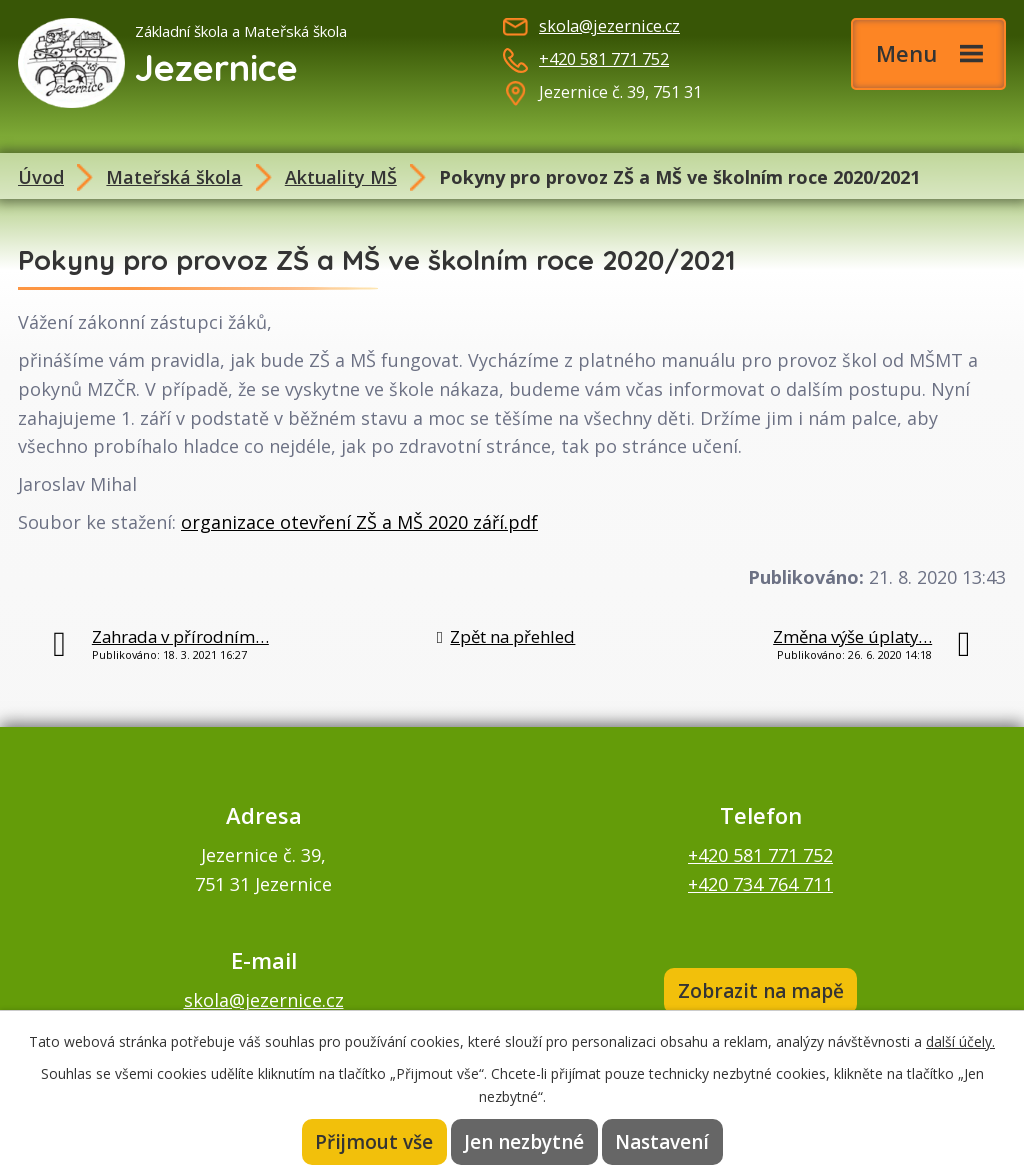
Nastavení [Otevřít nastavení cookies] (662, 1142)
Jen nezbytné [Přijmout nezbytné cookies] (524, 1142)
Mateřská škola (174, 177)
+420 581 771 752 (604, 59)
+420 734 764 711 (760, 884)
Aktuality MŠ (341, 177)
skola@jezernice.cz (609, 26)
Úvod (41, 177)
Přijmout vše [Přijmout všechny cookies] (374, 1142)
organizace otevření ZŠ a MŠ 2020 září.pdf (359, 522)
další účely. (960, 1041)
